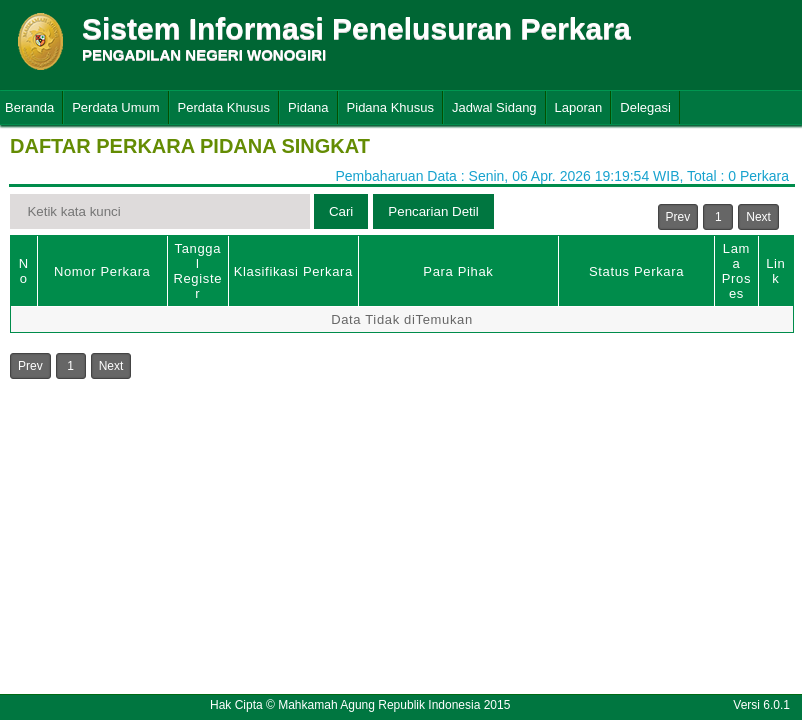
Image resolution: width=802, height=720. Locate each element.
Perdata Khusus (224, 107)
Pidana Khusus (390, 107)
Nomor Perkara (102, 271)
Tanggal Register (197, 271)
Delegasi (645, 107)
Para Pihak (458, 271)
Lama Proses (736, 271)
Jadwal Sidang (494, 107)
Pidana (308, 107)
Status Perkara (636, 271)
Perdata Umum (115, 107)
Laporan (579, 107)
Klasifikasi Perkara (293, 271)
